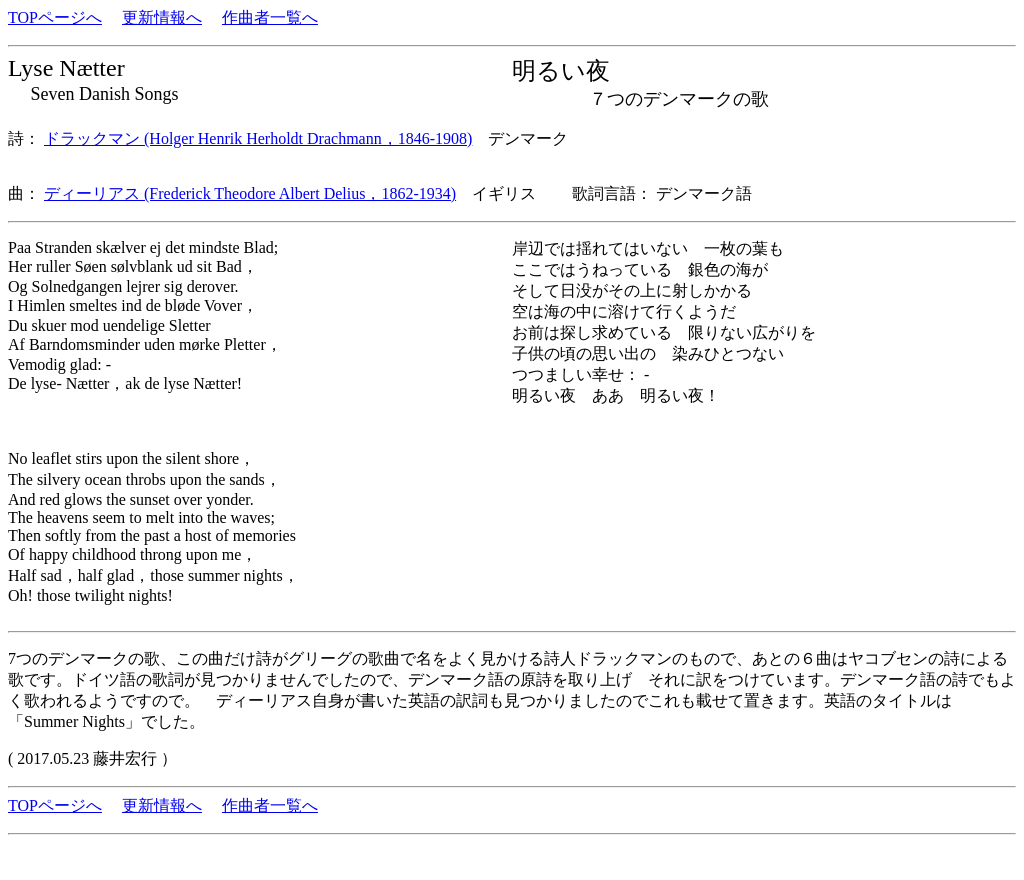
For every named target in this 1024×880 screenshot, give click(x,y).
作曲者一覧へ (270, 17)
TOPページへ (55, 17)
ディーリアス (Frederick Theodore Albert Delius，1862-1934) (250, 193)
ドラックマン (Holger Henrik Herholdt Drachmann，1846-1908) (258, 138)
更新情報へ (162, 17)
